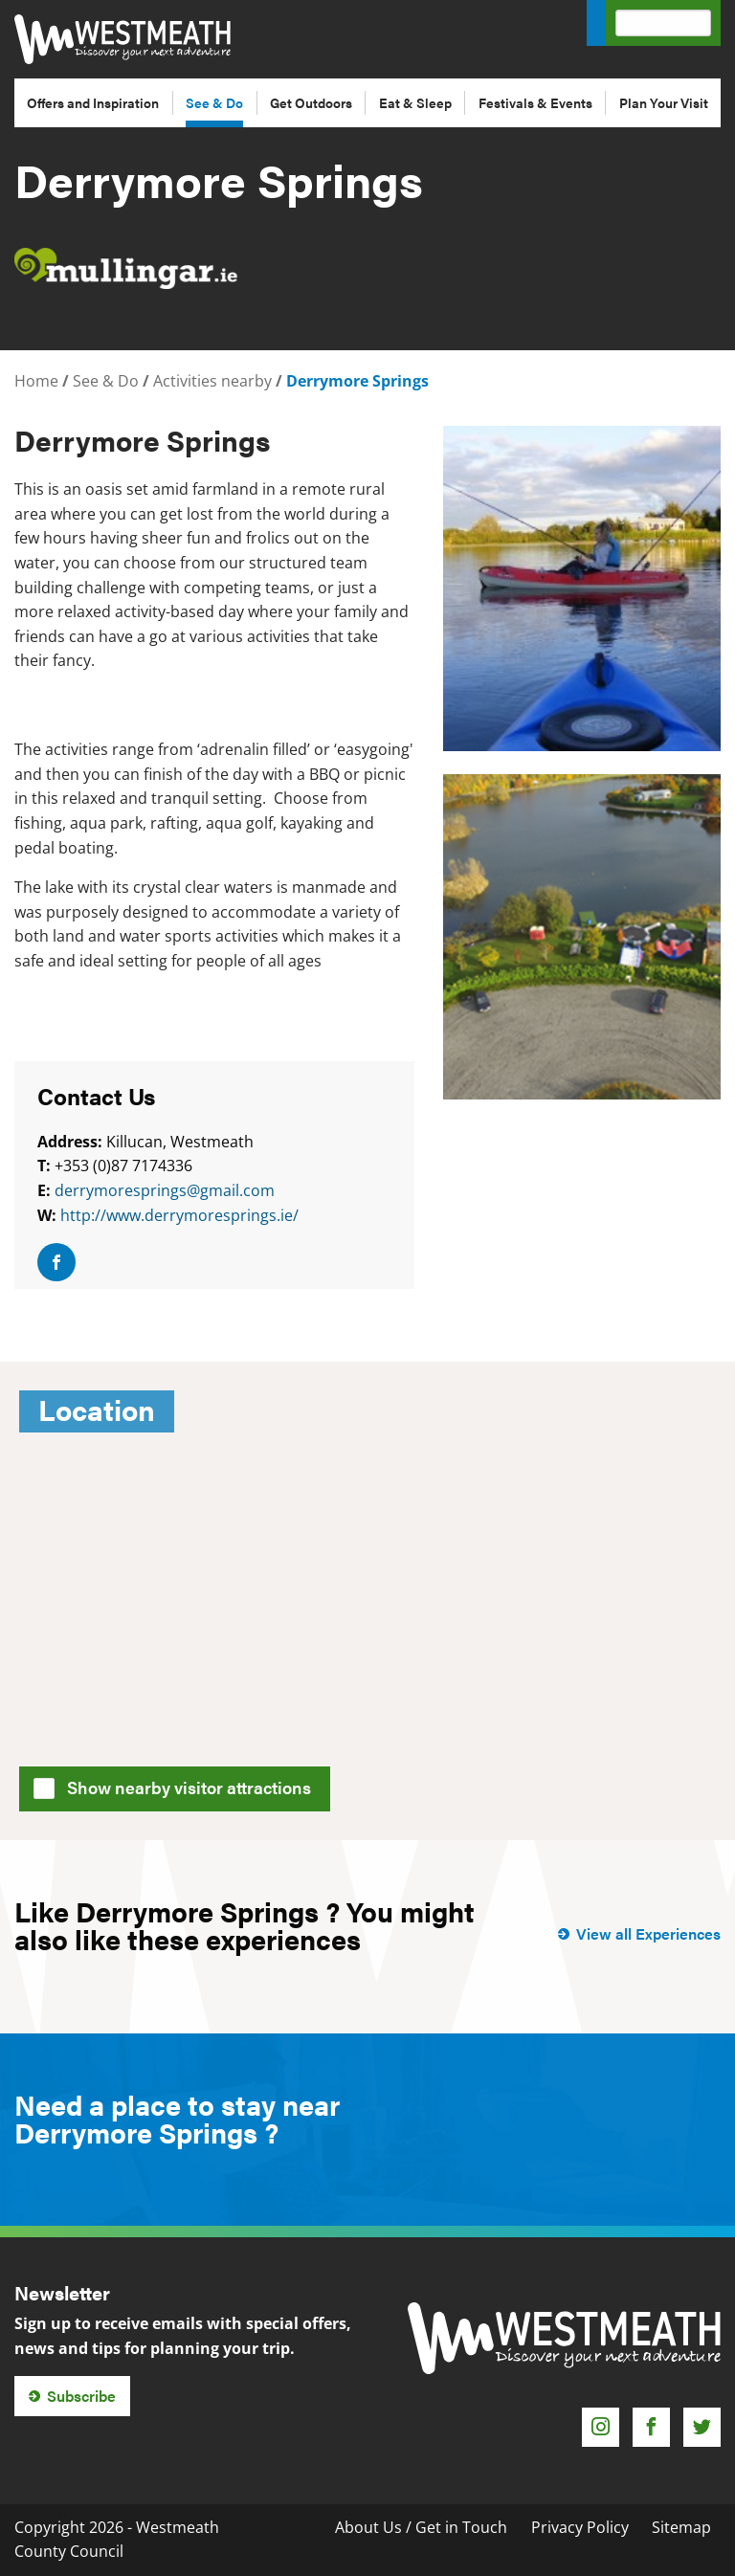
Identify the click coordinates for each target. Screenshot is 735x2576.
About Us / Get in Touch (421, 2527)
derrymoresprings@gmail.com (165, 1190)
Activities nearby (212, 380)
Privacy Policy (580, 2527)
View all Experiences (648, 1933)
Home (36, 380)
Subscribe (81, 2396)
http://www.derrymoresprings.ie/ (179, 1215)
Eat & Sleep (415, 102)
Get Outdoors (311, 102)
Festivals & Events (535, 102)
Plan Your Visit (663, 102)
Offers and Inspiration (93, 102)
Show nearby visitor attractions (178, 1785)
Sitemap (681, 2527)
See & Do (214, 102)
